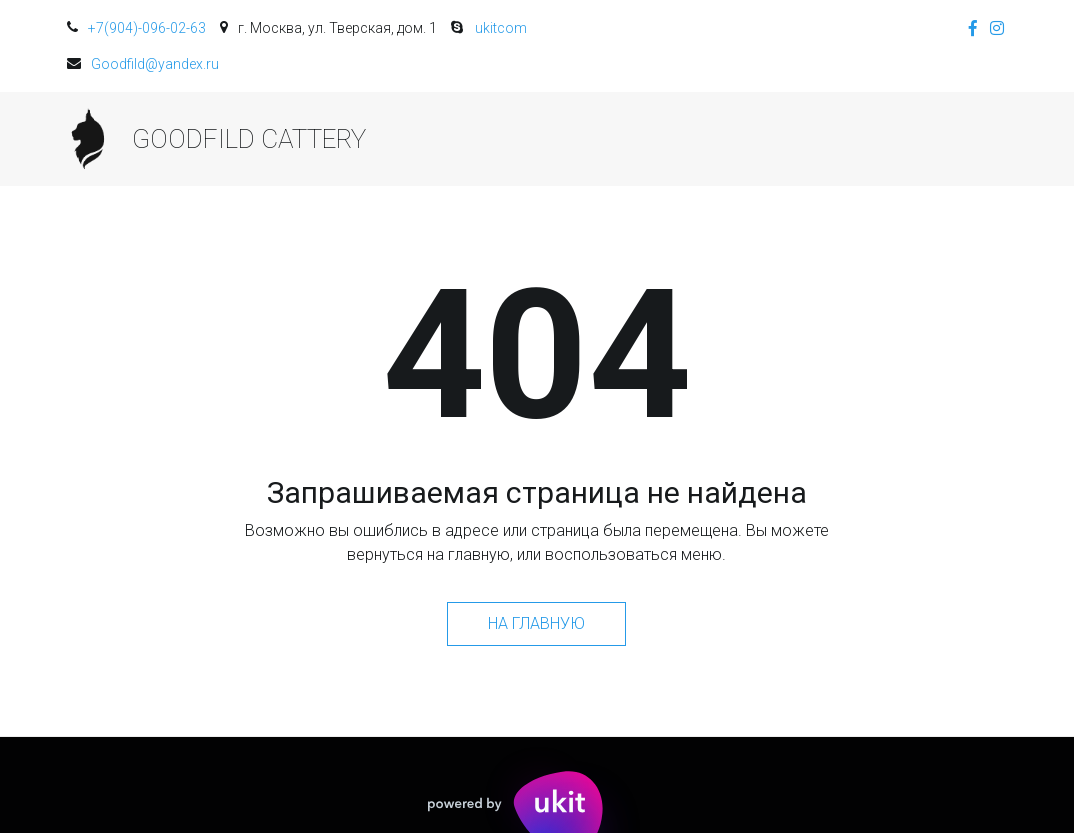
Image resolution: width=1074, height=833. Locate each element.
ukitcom (501, 28)
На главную (536, 623)
